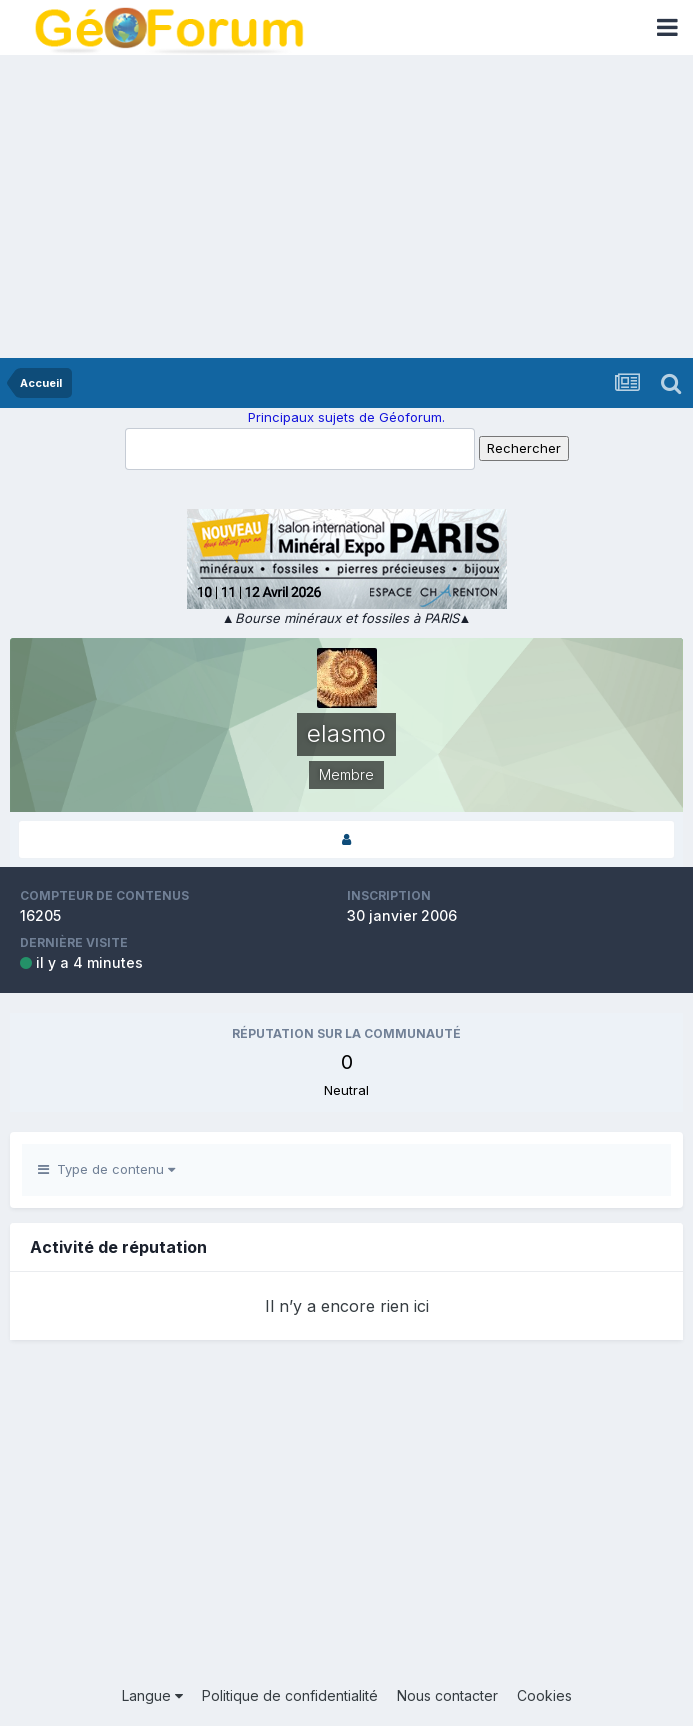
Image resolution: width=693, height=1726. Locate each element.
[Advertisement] (346, 208)
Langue (152, 1695)
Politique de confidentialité (290, 1695)
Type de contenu (106, 1169)
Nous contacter (447, 1695)
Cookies (544, 1695)
